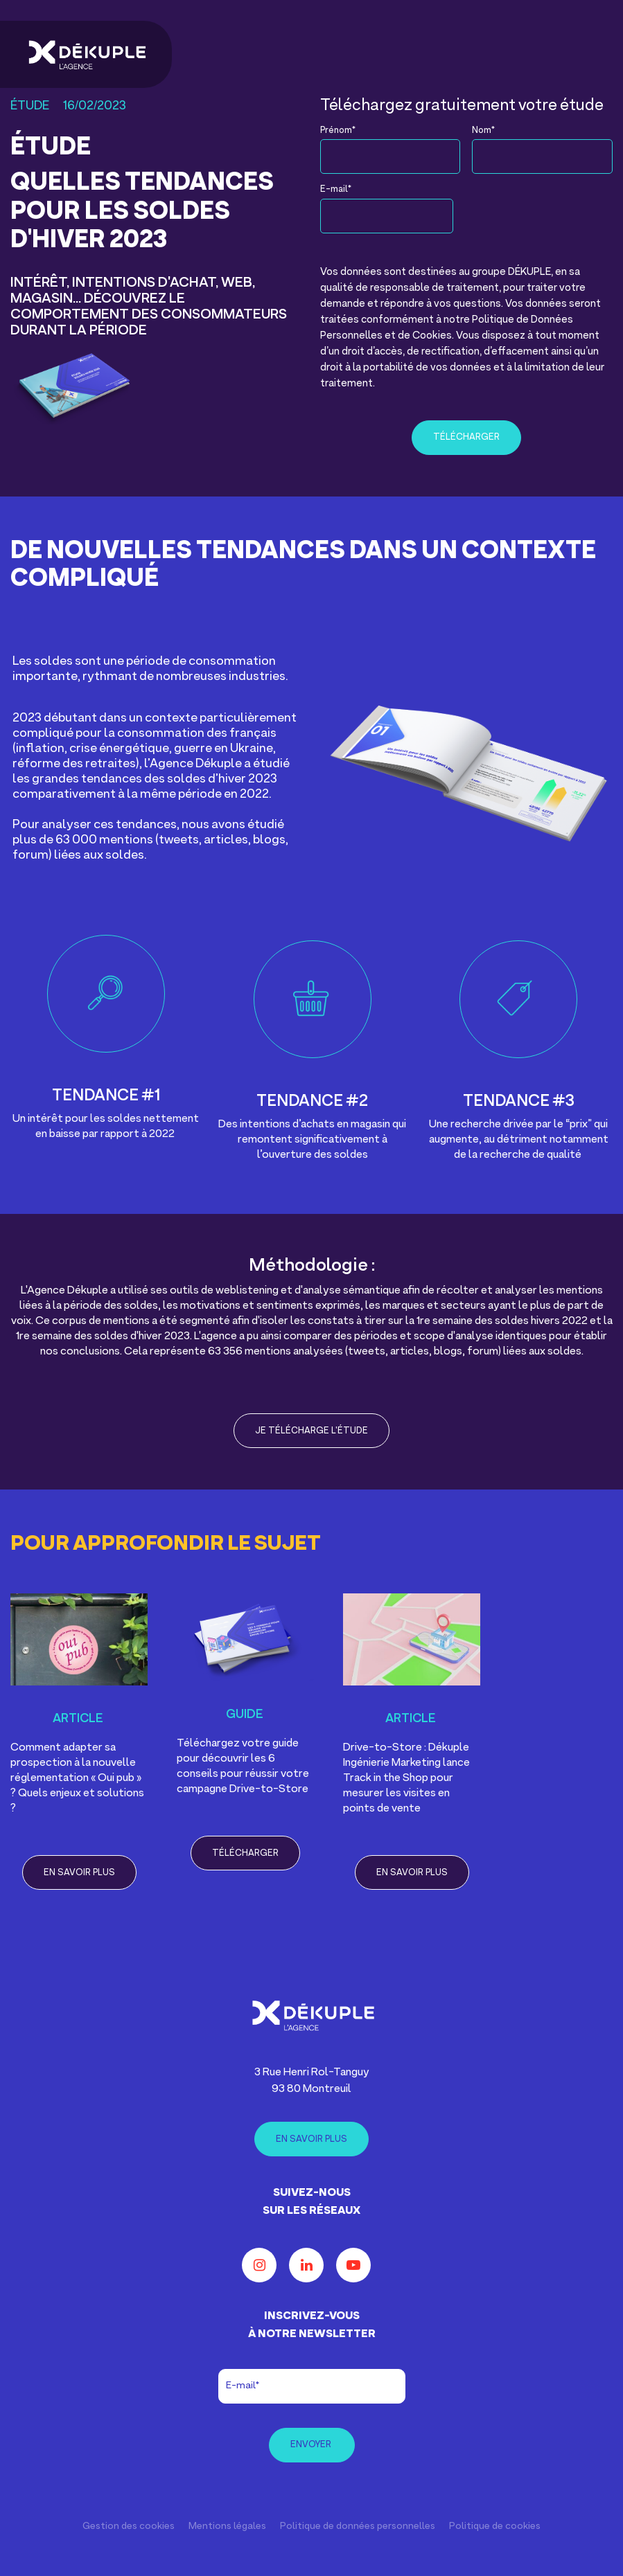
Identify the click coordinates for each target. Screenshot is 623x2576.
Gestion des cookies (128, 2526)
